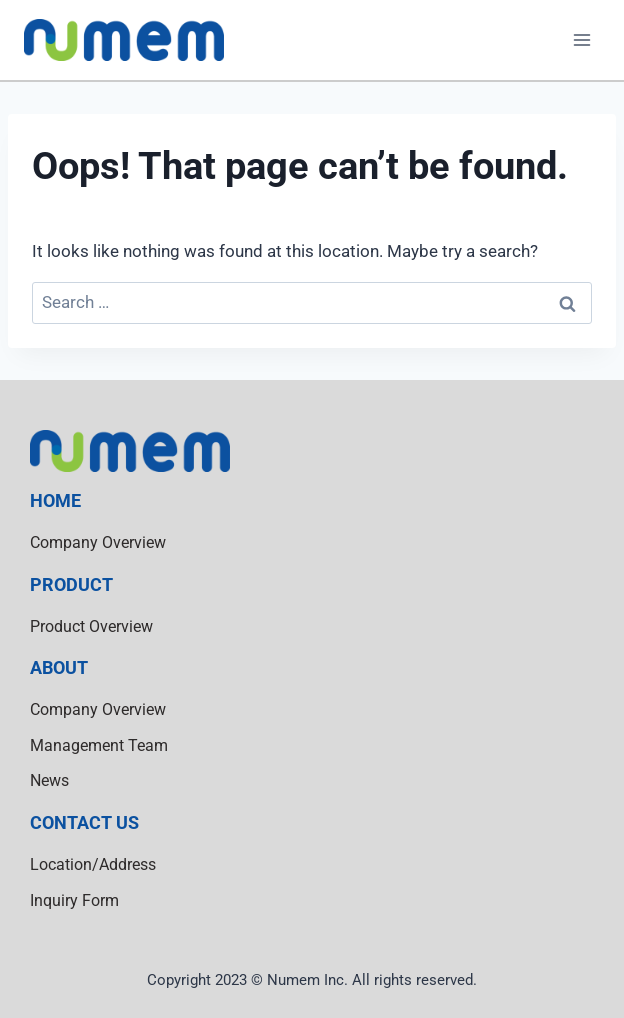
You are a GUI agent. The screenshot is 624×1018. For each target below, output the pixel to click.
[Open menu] (581, 39)
